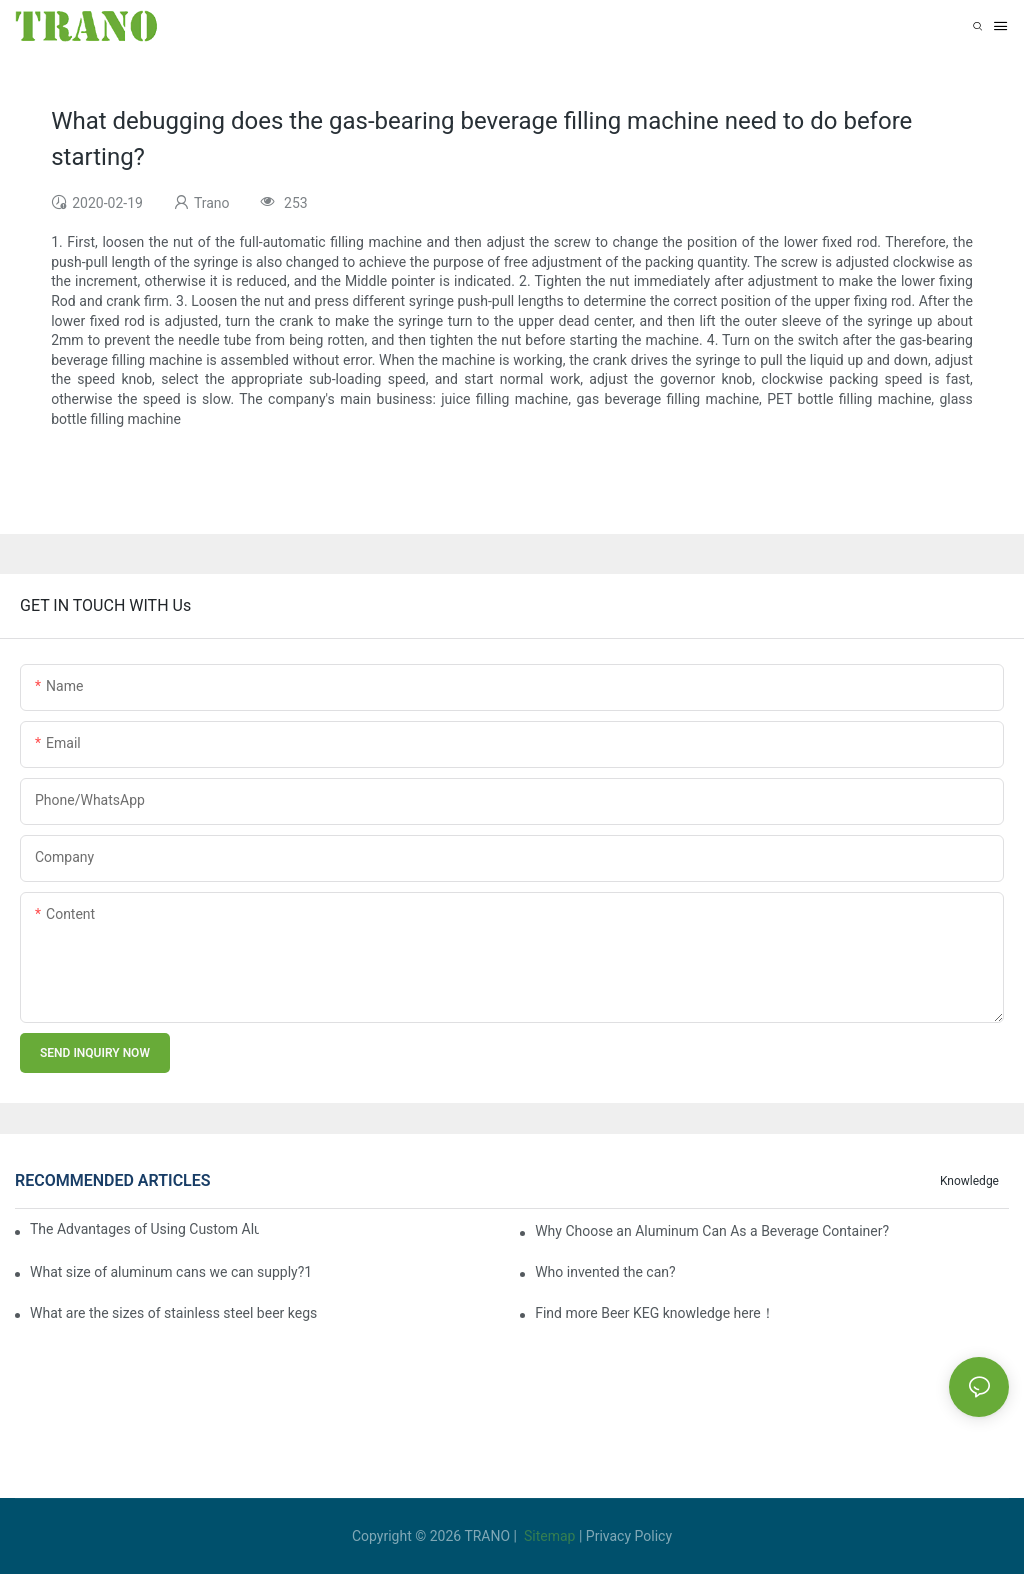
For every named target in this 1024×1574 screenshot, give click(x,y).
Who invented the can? (605, 1272)
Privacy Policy (629, 1536)
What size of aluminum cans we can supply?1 (171, 1272)
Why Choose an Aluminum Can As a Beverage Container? (712, 1231)
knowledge (969, 1181)
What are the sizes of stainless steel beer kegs (173, 1313)
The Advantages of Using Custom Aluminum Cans (144, 1229)
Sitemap (550, 1536)
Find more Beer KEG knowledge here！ (655, 1313)
